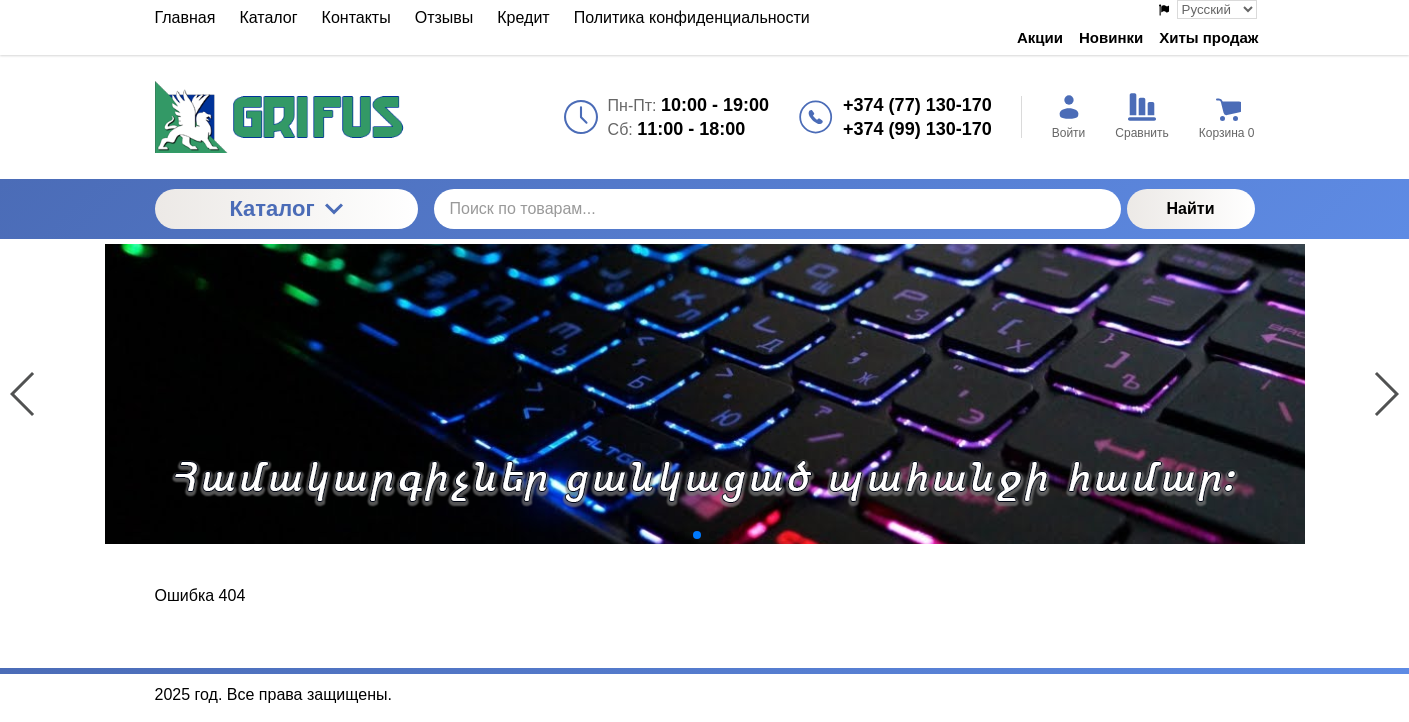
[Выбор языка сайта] (1217, 9)
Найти (1191, 208)
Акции (1040, 37)
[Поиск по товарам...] (777, 209)
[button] (681, 535)
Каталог (285, 208)
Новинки (1111, 37)
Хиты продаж (1208, 37)
